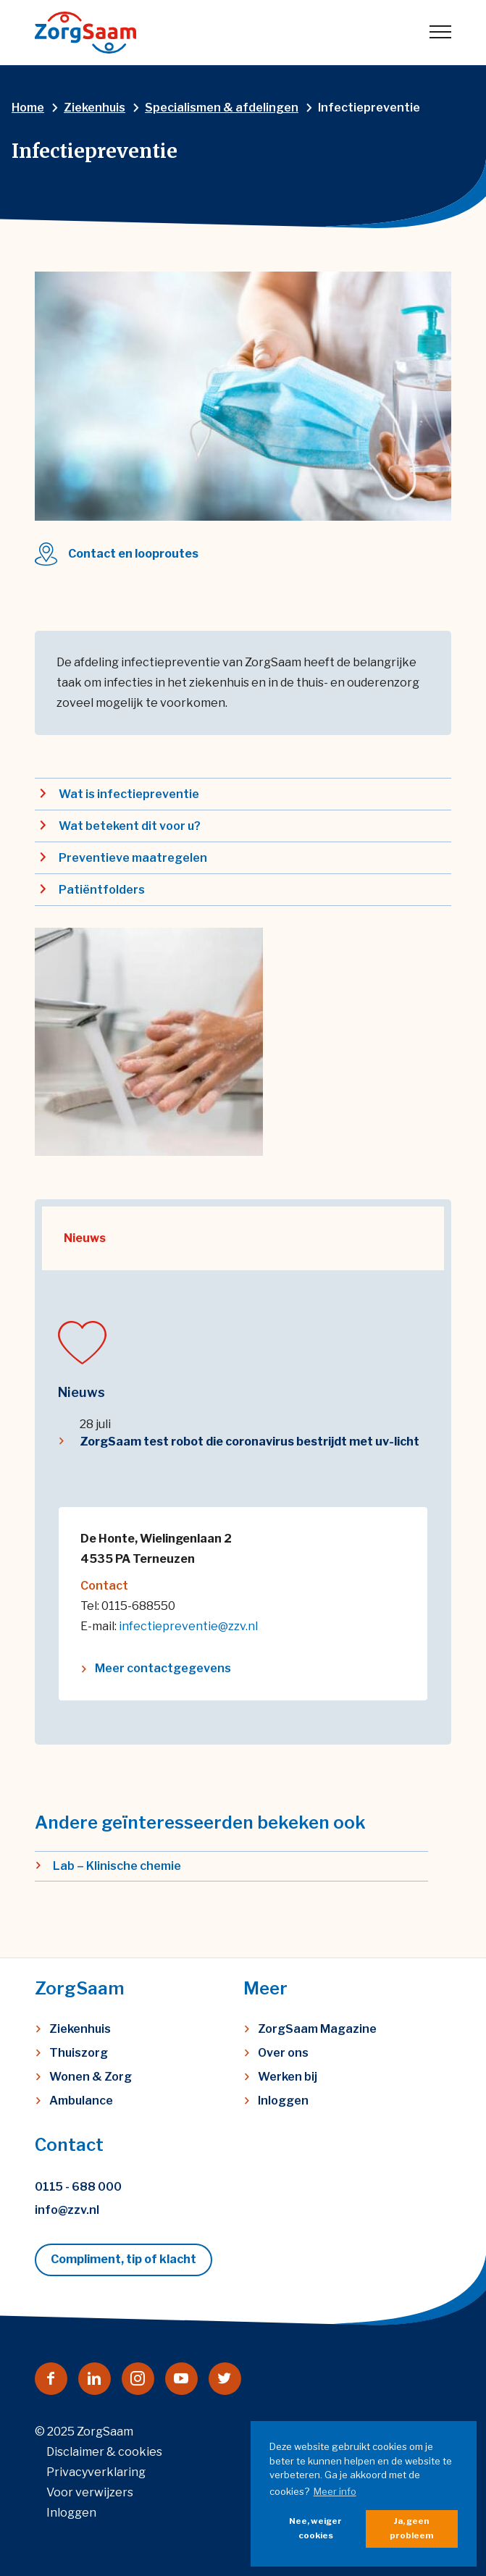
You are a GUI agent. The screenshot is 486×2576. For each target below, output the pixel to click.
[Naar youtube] (181, 2378)
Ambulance (81, 2100)
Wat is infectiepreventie (129, 794)
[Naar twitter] (225, 2378)
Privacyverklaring (96, 2472)
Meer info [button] (335, 2491)
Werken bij (287, 2077)
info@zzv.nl (67, 2210)
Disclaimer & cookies (104, 2452)
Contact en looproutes (133, 554)
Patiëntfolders (102, 890)
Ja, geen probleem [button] (411, 2528)
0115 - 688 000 (78, 2187)
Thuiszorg (78, 2053)
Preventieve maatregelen (133, 858)
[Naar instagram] (138, 2378)
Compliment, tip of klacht (123, 2259)
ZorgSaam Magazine (317, 2029)
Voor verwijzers (89, 2492)
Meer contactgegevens (163, 1668)
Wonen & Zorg (90, 2077)
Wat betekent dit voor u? (130, 826)
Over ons (283, 2053)
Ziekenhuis (80, 2029)
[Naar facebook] (51, 2378)
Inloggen (283, 2100)
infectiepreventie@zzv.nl (188, 1626)
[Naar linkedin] (94, 2378)
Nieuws (85, 1238)
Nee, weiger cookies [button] (315, 2528)
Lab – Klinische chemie (117, 1866)
